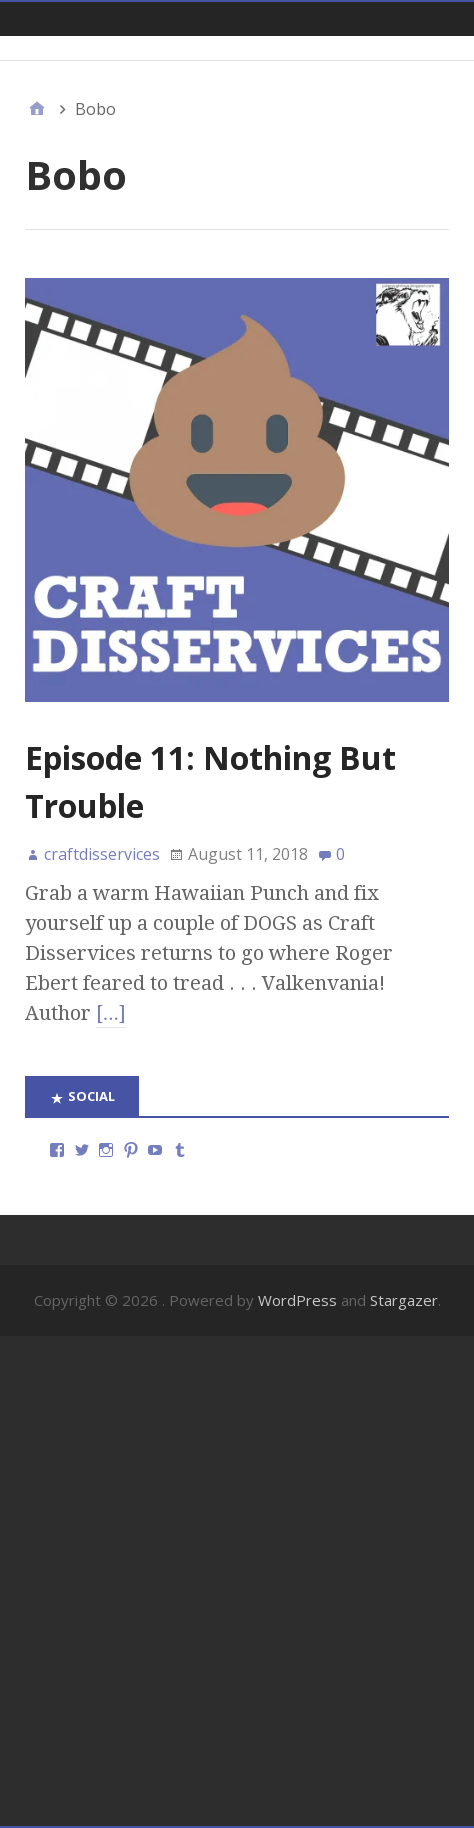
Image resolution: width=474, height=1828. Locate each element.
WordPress (297, 1300)
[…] (111, 1013)
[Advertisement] (237, 1581)
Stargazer (404, 1300)
